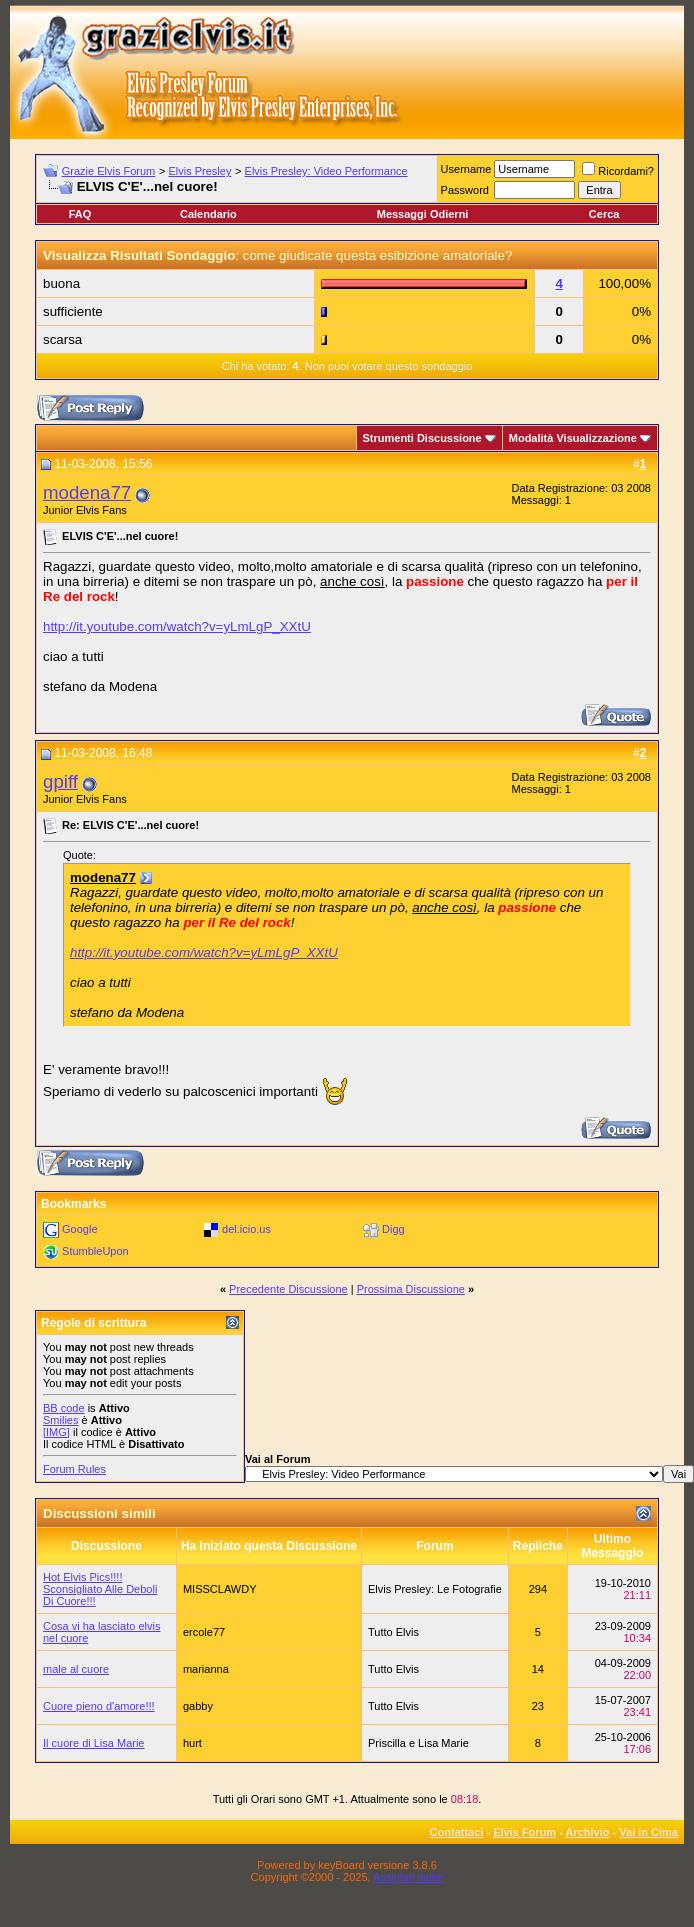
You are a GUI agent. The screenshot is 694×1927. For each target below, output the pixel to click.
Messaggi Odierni (423, 214)
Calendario (208, 214)
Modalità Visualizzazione (573, 438)
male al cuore (76, 1669)
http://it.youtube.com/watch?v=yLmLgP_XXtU (177, 626)
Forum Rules (74, 1469)
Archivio (588, 1832)
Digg (393, 1229)
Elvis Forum (524, 1832)
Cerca (604, 214)
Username (466, 169)
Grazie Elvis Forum (109, 171)
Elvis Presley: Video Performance (326, 171)
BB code (64, 1408)
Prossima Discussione (411, 1289)
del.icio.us (246, 1229)
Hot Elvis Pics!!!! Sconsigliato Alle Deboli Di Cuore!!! (100, 1589)
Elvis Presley (199, 171)
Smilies (60, 1420)
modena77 (87, 492)
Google (79, 1229)
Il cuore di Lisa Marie (94, 1743)
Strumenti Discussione (422, 438)
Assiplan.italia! (408, 1877)
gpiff (60, 781)
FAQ (80, 214)
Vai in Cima (648, 1832)
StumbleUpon (95, 1251)
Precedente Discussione (288, 1289)
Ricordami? (618, 171)
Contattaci (457, 1832)
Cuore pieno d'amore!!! (99, 1706)
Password (465, 190)
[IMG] (56, 1432)
